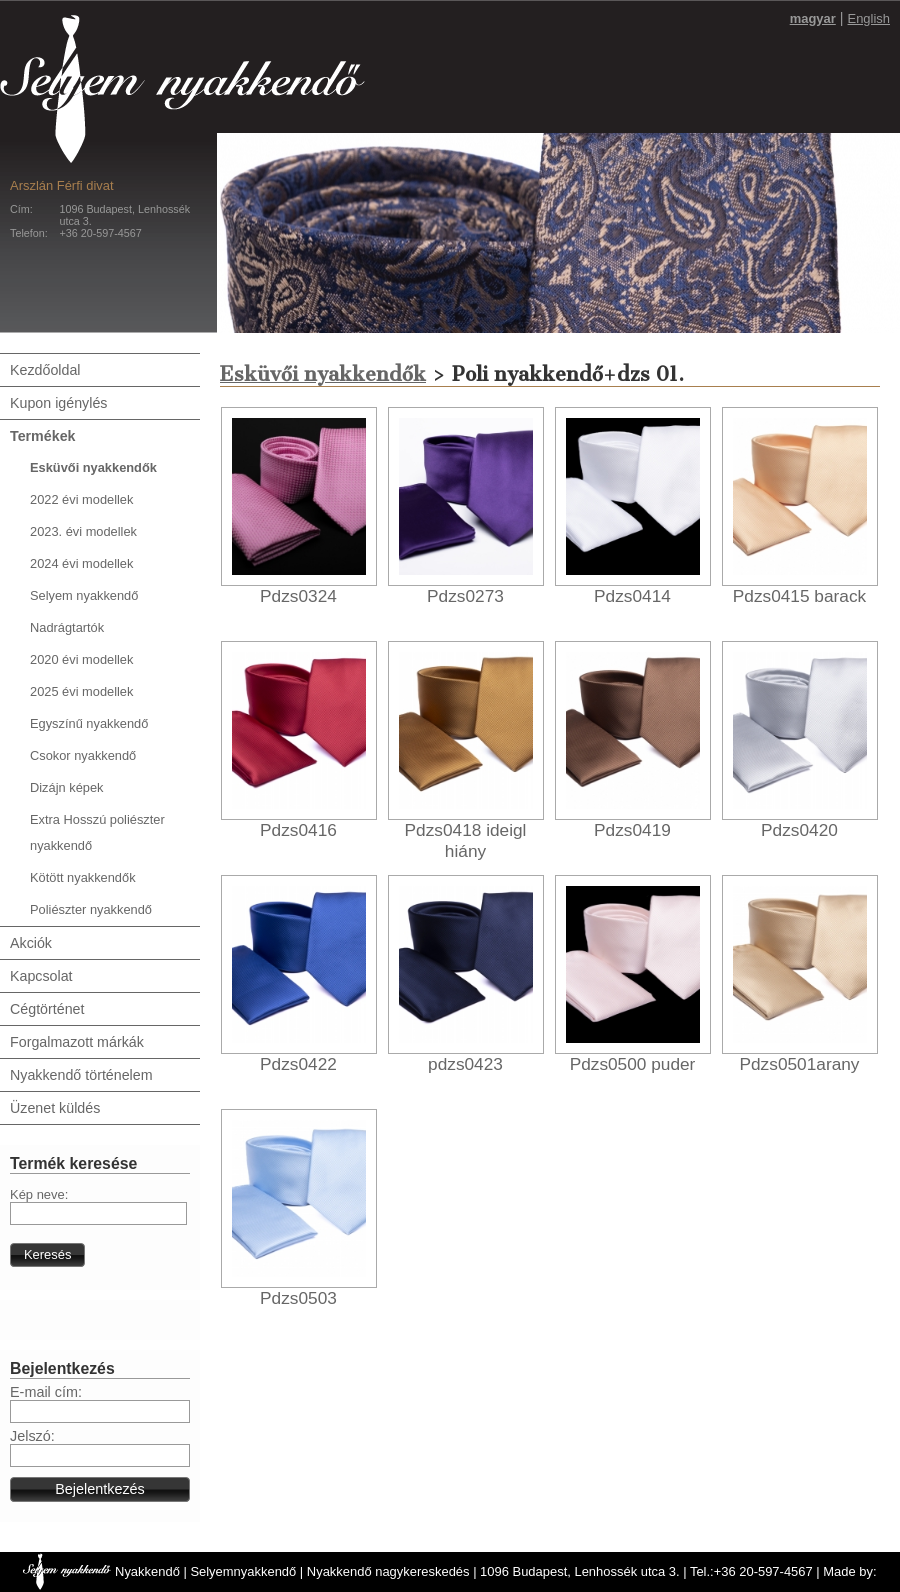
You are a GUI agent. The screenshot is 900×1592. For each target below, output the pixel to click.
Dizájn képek (66, 787)
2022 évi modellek (81, 499)
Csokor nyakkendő (83, 755)
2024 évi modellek (81, 563)
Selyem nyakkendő (84, 595)
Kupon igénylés (58, 403)
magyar (813, 18)
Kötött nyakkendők (83, 877)
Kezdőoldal (45, 370)
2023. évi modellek (83, 531)
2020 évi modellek (81, 659)
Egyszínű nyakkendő (89, 723)
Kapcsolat (41, 976)
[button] (47, 1255)
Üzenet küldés (55, 1108)
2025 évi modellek (81, 691)
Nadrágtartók (67, 627)
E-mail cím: (46, 1392)
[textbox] (98, 1213)
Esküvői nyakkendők (93, 467)
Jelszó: (32, 1436)
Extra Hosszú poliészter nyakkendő (97, 832)
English (869, 18)
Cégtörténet (47, 1009)
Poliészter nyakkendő (91, 909)
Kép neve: (39, 1194)
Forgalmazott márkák (77, 1042)
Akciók (31, 943)
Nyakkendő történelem (81, 1075)
